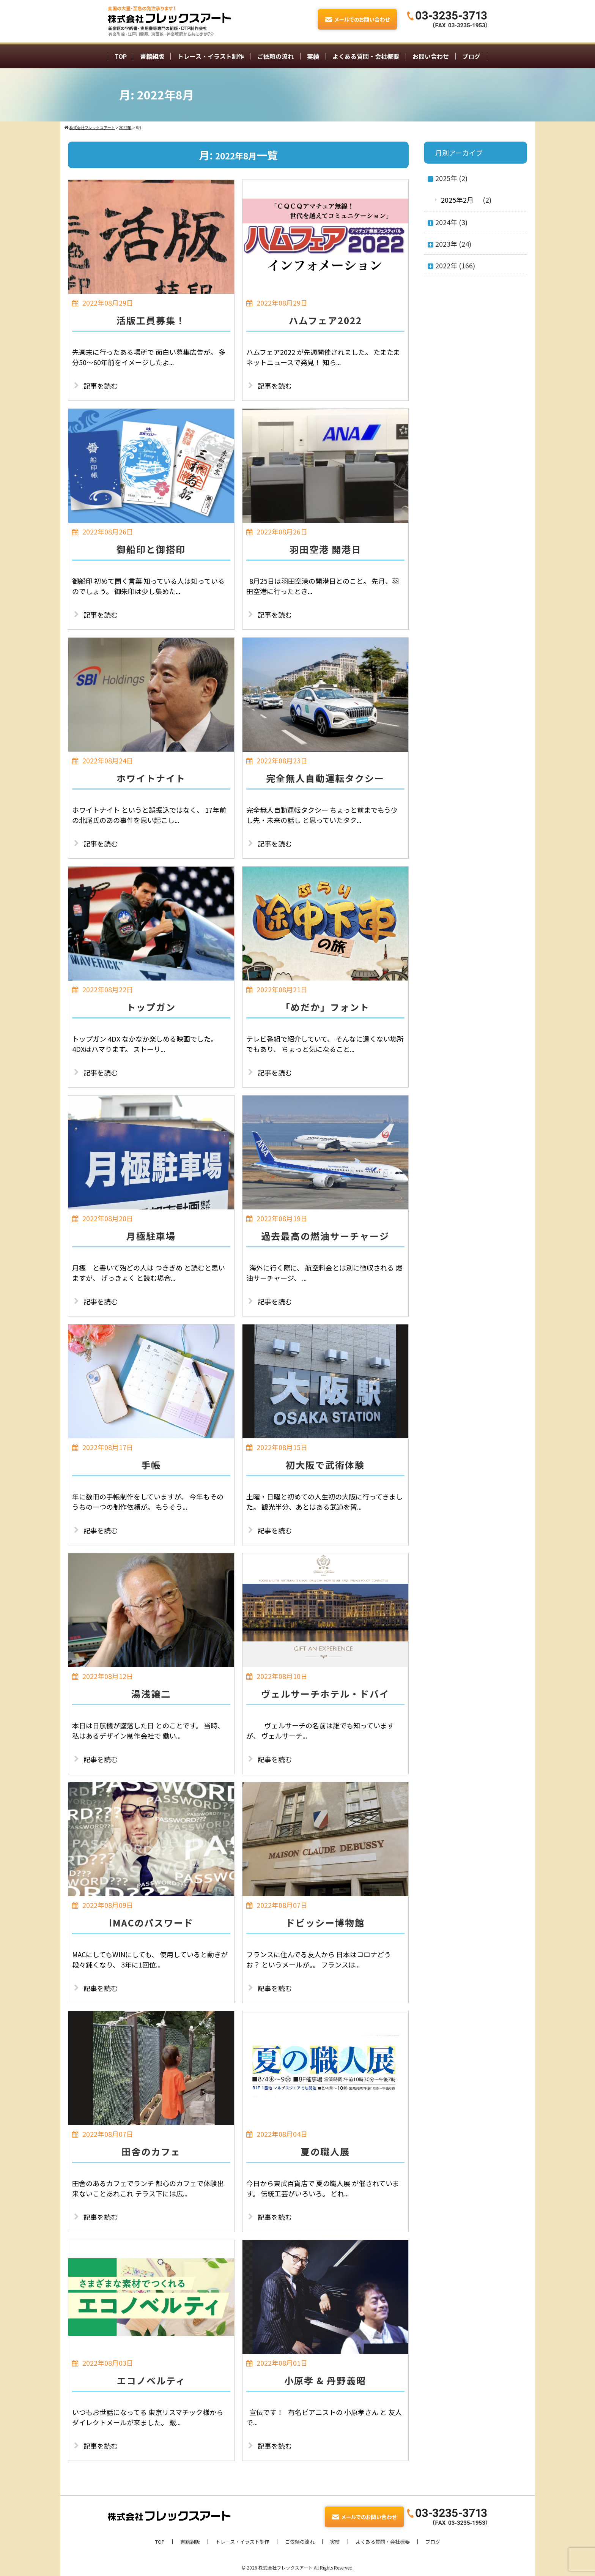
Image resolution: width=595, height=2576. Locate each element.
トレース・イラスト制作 (211, 56)
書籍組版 (152, 56)
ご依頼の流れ (275, 56)
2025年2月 (457, 200)
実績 (313, 56)
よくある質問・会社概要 (365, 56)
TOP (121, 56)
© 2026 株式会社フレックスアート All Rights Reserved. (297, 2567)
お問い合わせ (430, 56)
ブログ (471, 56)
